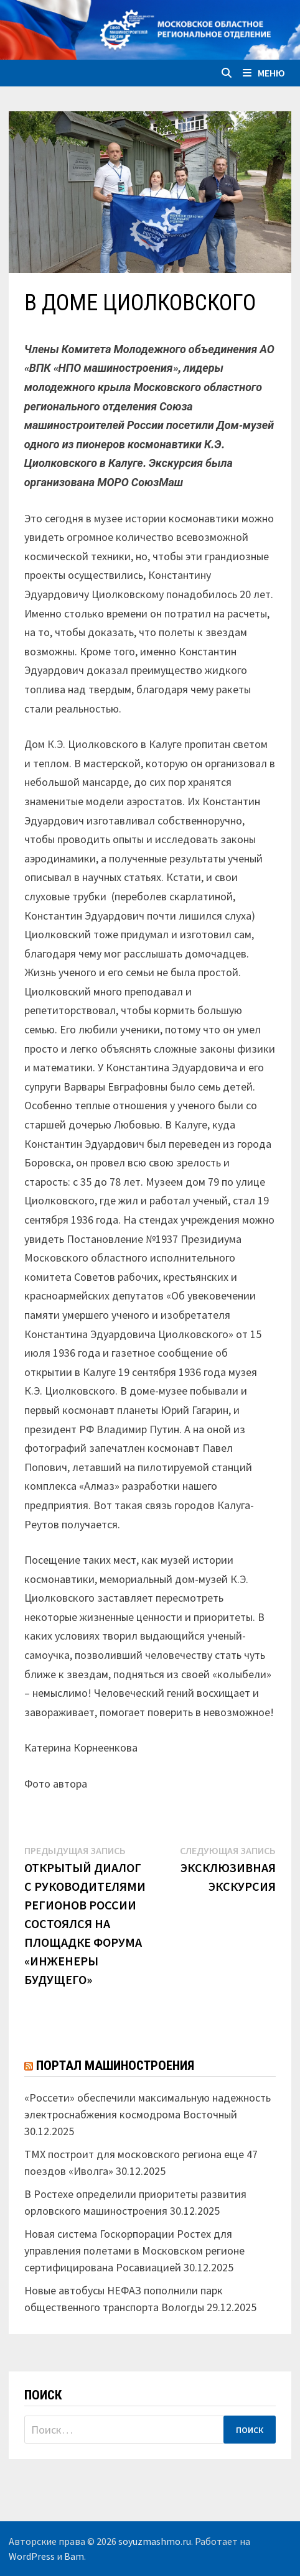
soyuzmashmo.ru (154, 2541)
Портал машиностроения (115, 2065)
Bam (74, 2556)
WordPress (32, 2556)
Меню (264, 73)
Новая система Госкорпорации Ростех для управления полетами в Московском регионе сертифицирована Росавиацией (134, 2250)
